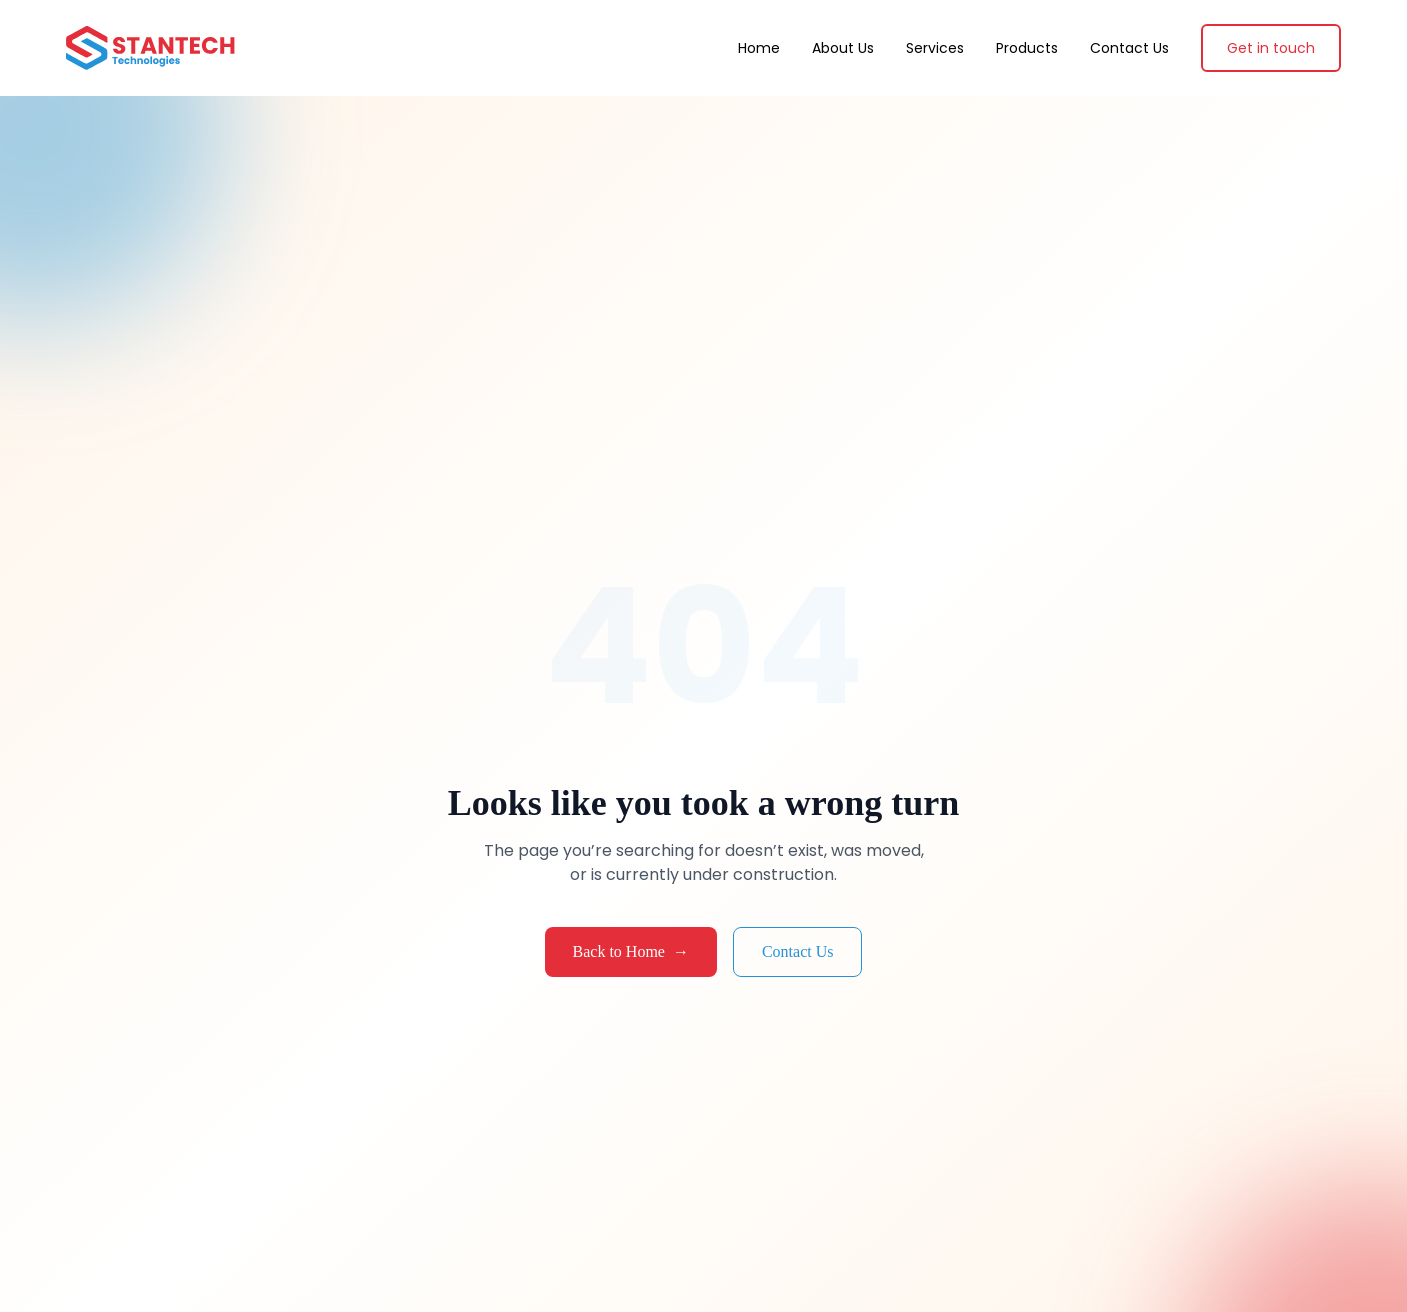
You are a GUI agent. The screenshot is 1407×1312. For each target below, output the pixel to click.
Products (1027, 48)
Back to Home (631, 952)
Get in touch (1271, 48)
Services (935, 48)
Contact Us (1129, 48)
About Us (843, 48)
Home (759, 48)
